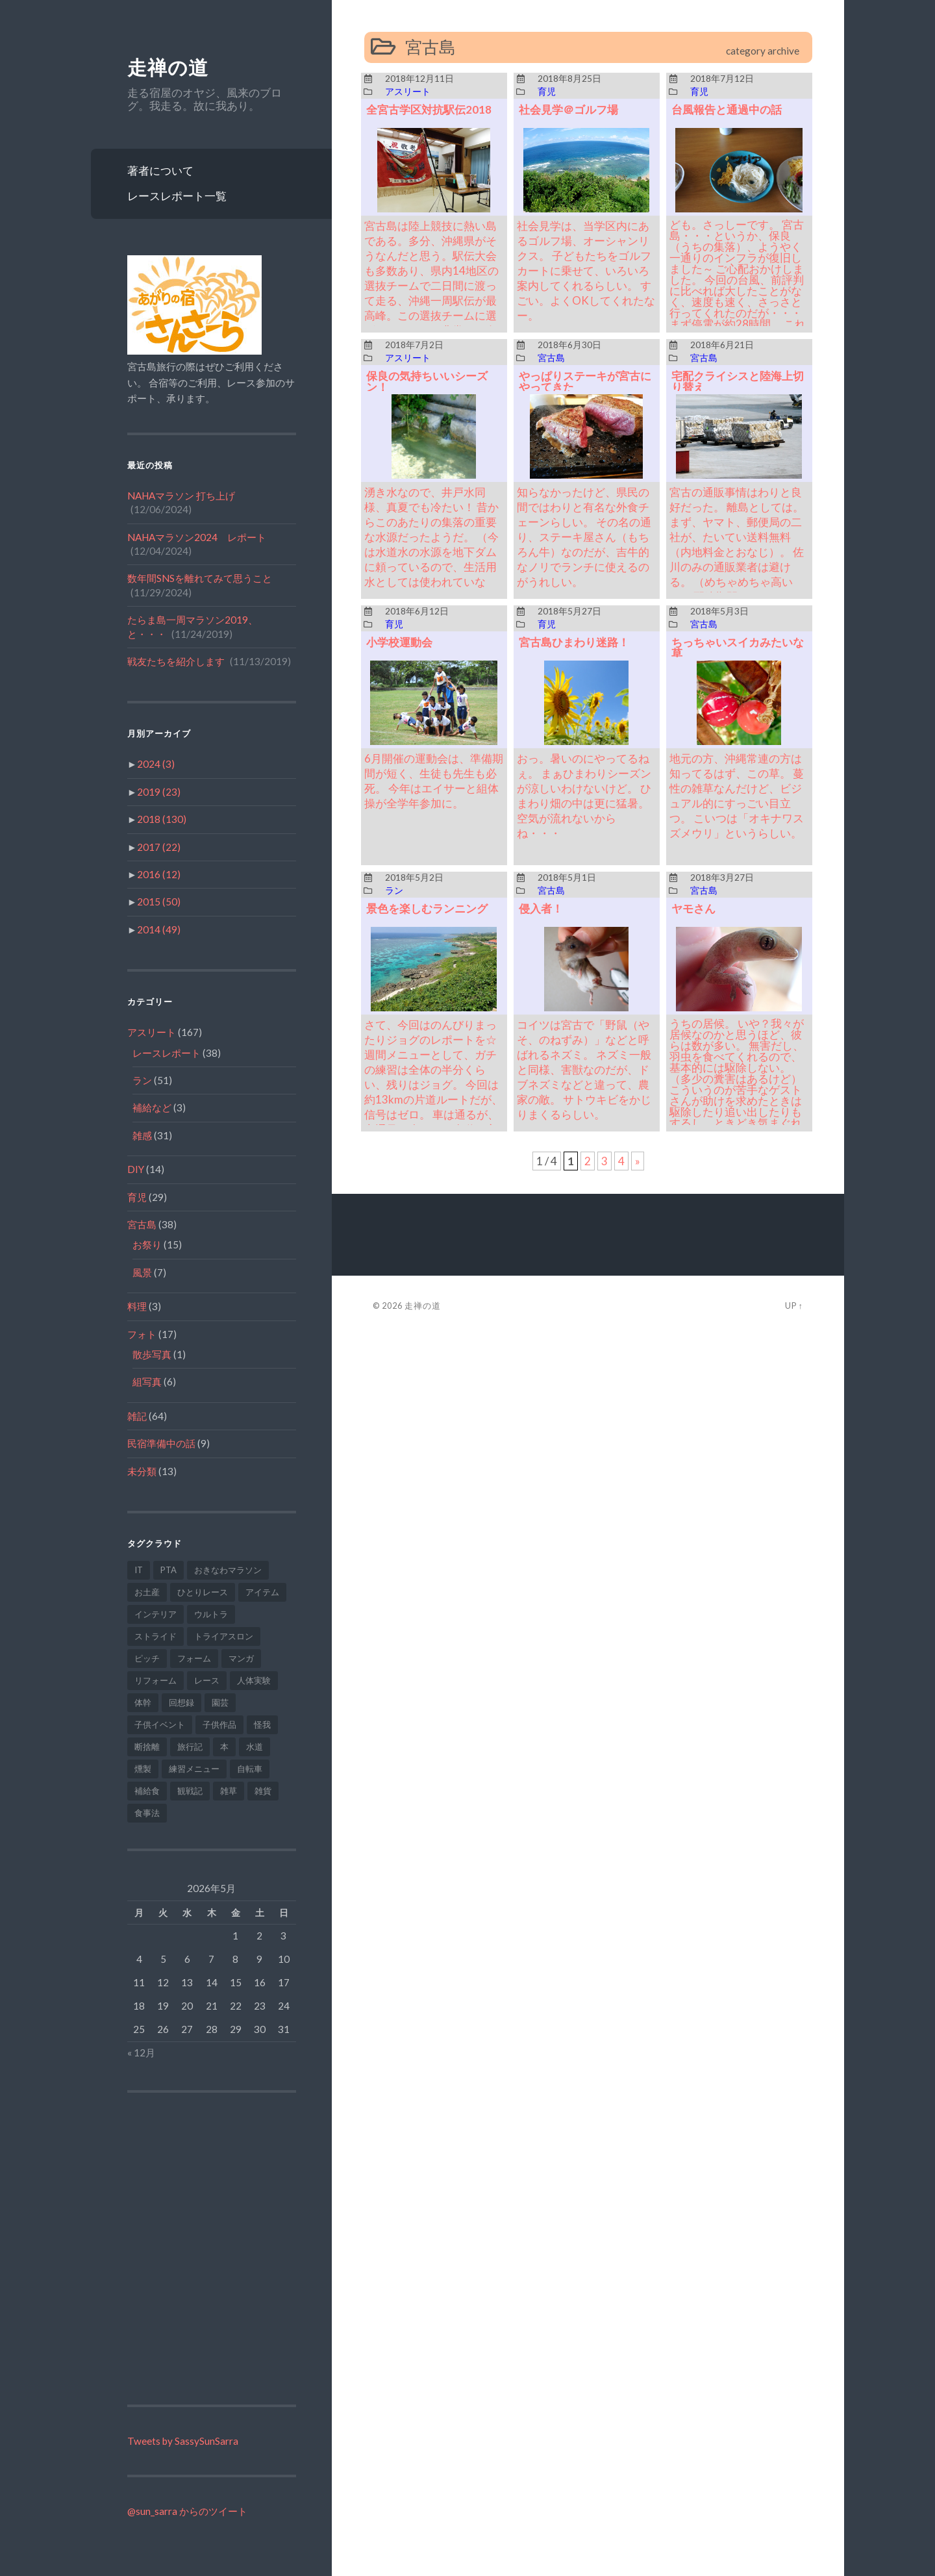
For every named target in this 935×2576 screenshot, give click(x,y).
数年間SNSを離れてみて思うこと (199, 578)
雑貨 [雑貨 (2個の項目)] (263, 1791)
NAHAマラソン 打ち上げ (181, 495)
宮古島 (141, 1224)
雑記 (137, 1416)
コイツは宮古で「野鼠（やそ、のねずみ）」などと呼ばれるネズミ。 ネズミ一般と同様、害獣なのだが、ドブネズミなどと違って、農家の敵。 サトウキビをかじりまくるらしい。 (584, 1069)
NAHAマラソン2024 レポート (196, 537)
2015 (159, 901)
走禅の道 (167, 68)
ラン (142, 1080)
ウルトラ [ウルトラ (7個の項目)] (211, 1614)
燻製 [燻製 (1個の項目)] (142, 1768)
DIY (135, 1169)
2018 (161, 819)
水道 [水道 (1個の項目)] (254, 1746)
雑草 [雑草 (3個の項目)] (228, 1791)
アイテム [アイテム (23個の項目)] (262, 1592)
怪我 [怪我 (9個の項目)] (262, 1724)
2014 (159, 929)
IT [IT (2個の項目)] (138, 1570)
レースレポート (166, 1053)
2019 (159, 792)
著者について (160, 170)
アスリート (151, 1032)
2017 (159, 847)
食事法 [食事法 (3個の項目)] (147, 1813)
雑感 (142, 1135)
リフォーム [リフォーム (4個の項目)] (155, 1680)
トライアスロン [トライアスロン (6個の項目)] (223, 1636)
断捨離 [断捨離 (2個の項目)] (147, 1746)
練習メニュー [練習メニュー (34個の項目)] (194, 1768)
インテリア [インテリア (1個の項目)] (155, 1614)
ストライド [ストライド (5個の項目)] (155, 1636)
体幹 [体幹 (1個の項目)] (142, 1702)
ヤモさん (693, 908)
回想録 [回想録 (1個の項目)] (181, 1702)
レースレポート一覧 (177, 196)
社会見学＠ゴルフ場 (568, 109)
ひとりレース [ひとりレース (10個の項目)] (202, 1592)
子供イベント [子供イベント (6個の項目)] (159, 1724)
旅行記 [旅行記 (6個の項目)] (190, 1746)
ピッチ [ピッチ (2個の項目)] (147, 1658)
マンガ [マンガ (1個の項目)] (241, 1658)
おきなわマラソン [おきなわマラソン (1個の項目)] (228, 1570)
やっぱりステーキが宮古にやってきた (585, 381)
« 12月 (141, 2052)
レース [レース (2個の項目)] (206, 1680)
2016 (159, 874)
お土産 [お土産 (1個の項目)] (147, 1592)
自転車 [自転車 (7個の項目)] (249, 1768)
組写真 (147, 1381)
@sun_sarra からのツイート (187, 2511)
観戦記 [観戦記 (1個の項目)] (190, 1791)
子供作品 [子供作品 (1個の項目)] (219, 1724)
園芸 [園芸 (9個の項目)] (220, 1702)
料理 (137, 1306)
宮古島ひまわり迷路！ (574, 642)
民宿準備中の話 (161, 1443)
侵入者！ (541, 908)
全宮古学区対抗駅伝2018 (429, 109)
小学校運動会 (399, 642)
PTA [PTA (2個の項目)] (168, 1570)
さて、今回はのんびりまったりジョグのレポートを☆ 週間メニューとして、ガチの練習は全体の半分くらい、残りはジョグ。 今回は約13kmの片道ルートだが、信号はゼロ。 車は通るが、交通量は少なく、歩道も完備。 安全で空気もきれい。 (433, 1084)
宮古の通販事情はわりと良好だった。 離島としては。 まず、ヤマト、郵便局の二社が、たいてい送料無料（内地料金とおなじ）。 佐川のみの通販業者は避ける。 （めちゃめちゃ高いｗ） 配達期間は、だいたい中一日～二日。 (736, 551)
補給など (151, 1107)
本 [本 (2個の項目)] (224, 1746)
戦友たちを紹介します (176, 661)
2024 (156, 764)
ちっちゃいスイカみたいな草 (737, 647)
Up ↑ (794, 1305)
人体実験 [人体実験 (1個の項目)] (254, 1680)
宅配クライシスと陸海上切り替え (737, 381)
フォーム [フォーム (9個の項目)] (194, 1658)
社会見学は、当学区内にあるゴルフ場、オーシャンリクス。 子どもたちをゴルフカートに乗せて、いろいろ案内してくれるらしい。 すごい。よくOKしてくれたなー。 (586, 270)
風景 (142, 1272)
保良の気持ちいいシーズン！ (427, 381)
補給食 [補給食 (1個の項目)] (147, 1791)
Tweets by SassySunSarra (182, 2441)
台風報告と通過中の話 (726, 109)
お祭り (147, 1244)
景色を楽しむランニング (427, 908)
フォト (141, 1334)
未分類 (141, 1471)
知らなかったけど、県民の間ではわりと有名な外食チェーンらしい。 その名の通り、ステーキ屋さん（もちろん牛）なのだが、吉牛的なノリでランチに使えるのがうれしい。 (584, 536)
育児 (137, 1197)
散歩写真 (151, 1354)
